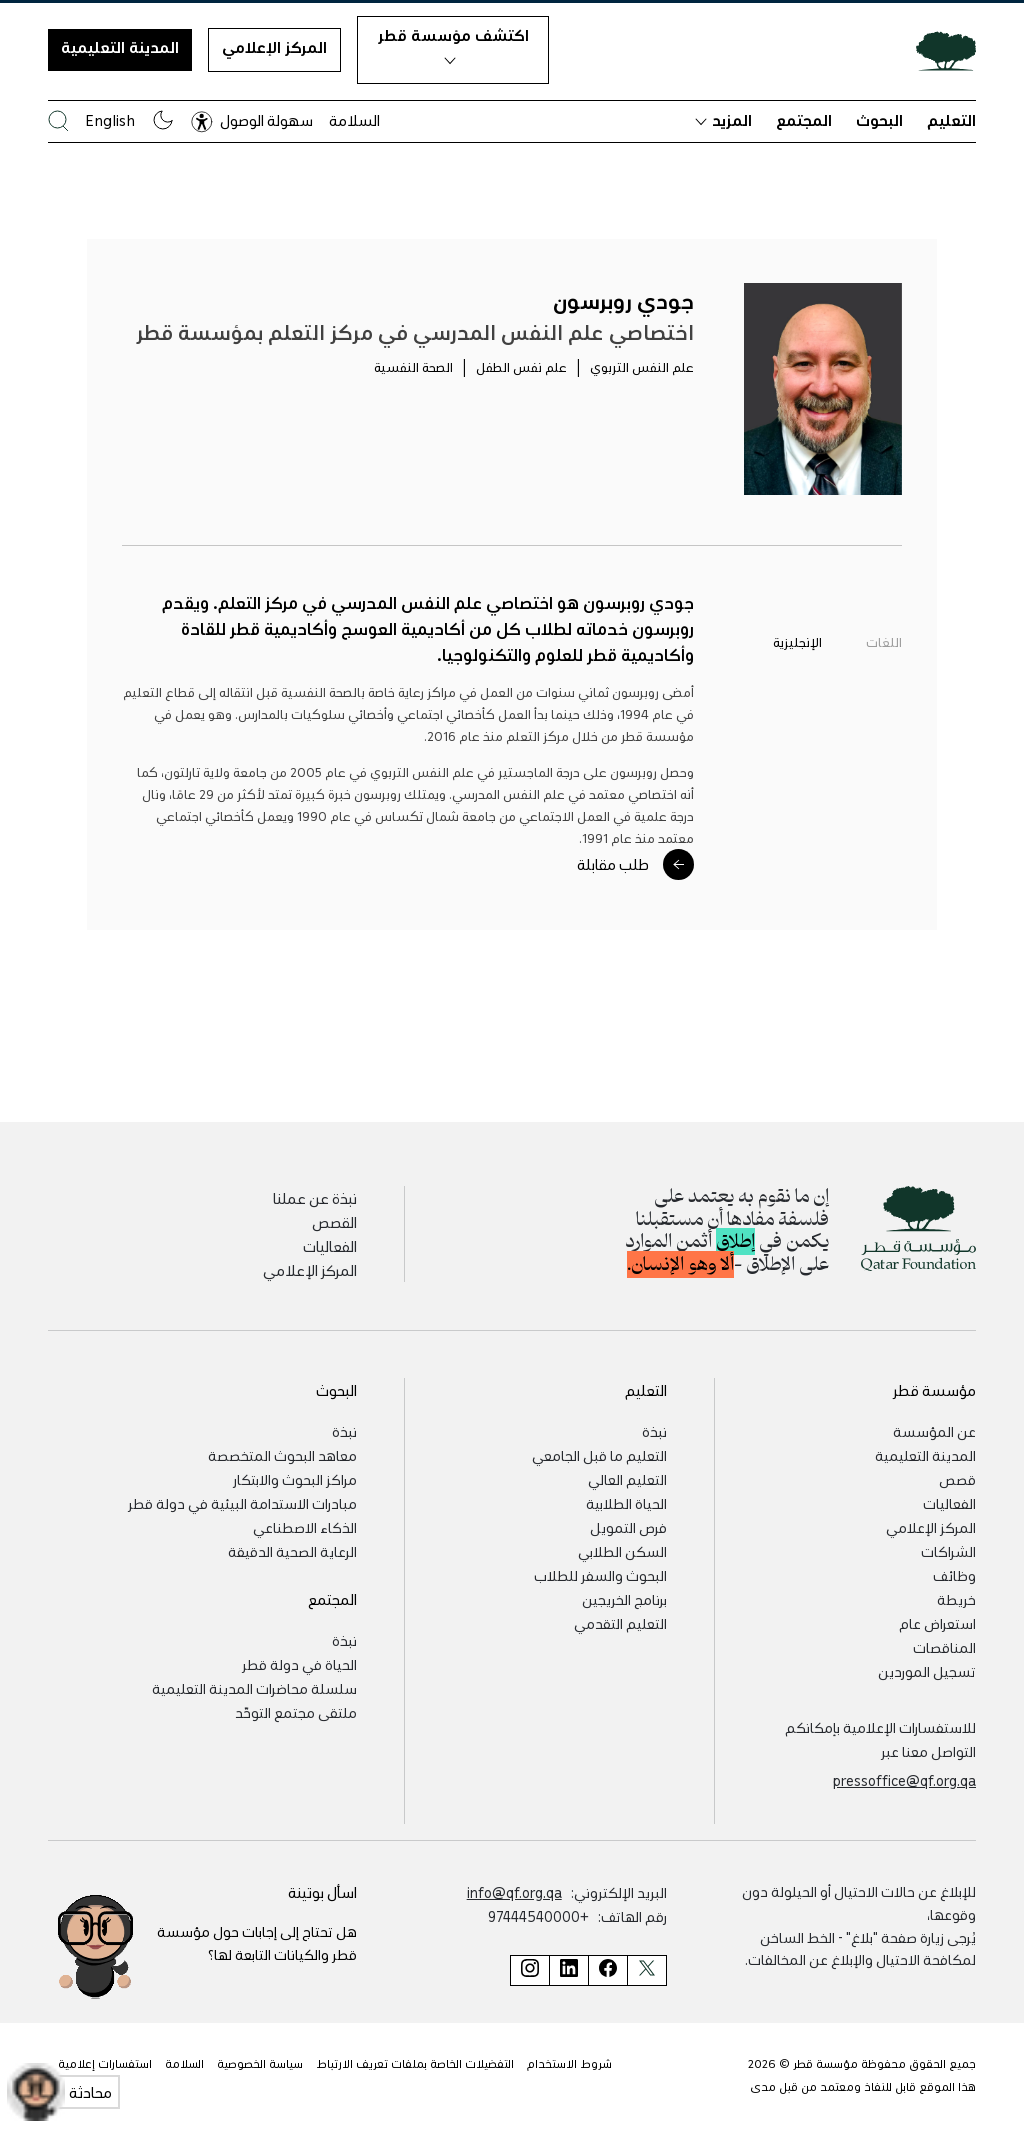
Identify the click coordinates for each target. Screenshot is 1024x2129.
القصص (334, 1222)
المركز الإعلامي (274, 47)
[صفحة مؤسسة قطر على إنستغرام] (529, 1970)
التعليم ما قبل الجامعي (599, 1455)
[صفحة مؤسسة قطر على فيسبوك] (607, 1970)
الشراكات (948, 1551)
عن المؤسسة (934, 1431)
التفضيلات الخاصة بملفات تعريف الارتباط (415, 2063)
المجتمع (804, 120)
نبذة (654, 1431)
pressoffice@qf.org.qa (904, 1780)
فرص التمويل (628, 1527)
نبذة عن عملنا (315, 1198)
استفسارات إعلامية (105, 2063)
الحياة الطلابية (626, 1503)
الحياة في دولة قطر (299, 1664)
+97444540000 (538, 1916)
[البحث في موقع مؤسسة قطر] (58, 120)
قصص (957, 1479)
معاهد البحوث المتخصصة (282, 1455)
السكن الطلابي (622, 1551)
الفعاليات (330, 1246)
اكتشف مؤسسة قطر (453, 45)
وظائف (954, 1575)
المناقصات (944, 1647)
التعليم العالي (627, 1479)
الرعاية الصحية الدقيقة (292, 1551)
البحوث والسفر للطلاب (600, 1575)
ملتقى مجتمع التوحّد (296, 1712)
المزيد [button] (723, 120)
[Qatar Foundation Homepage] (938, 50)
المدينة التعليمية (120, 47)
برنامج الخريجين (624, 1599)
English (110, 120)
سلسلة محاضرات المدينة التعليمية (254, 1688)
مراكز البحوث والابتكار (295, 1479)
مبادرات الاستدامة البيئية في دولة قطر (242, 1503)
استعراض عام (937, 1623)
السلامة (354, 120)
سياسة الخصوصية (260, 2063)
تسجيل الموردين (927, 1671)
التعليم (951, 120)
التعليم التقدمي (620, 1623)
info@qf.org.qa (514, 1892)
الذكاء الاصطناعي (305, 1527)
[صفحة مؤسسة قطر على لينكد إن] (568, 1970)
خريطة (956, 1599)
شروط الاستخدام (569, 2063)
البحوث (879, 120)
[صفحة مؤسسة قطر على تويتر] (647, 1970)
